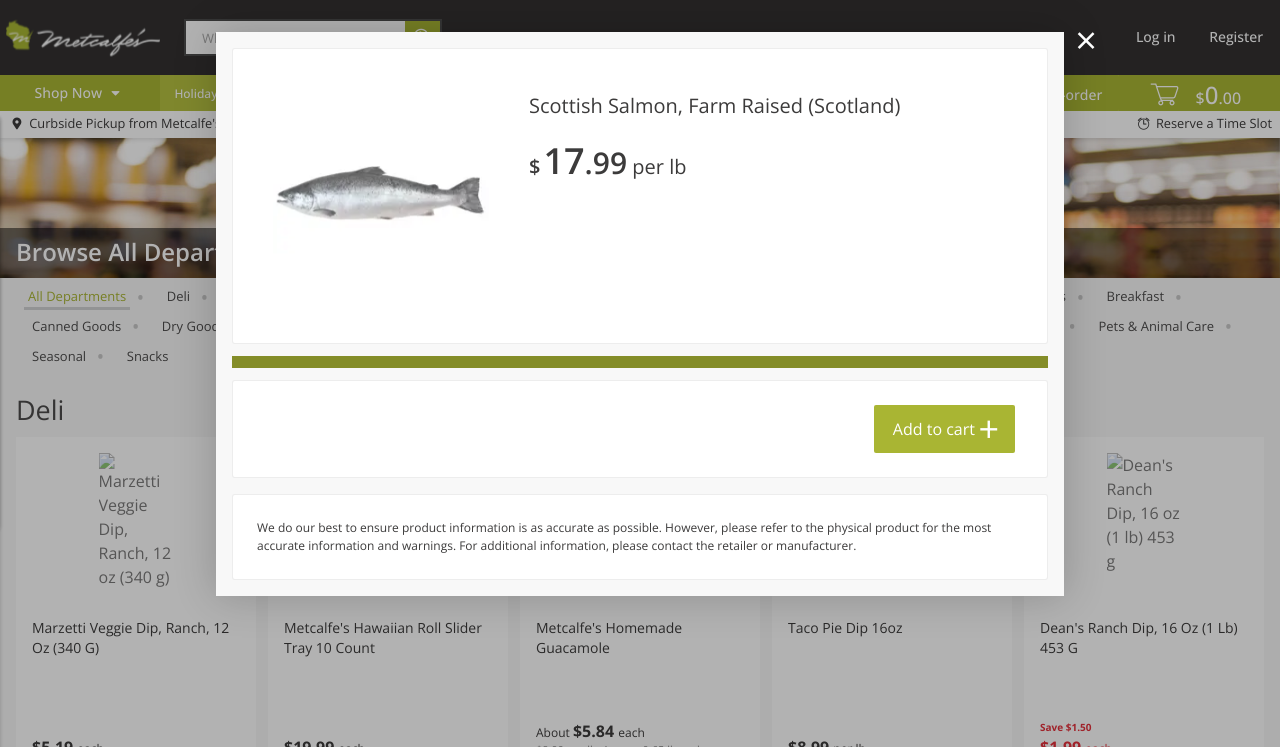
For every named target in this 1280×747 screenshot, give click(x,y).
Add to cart (934, 429)
